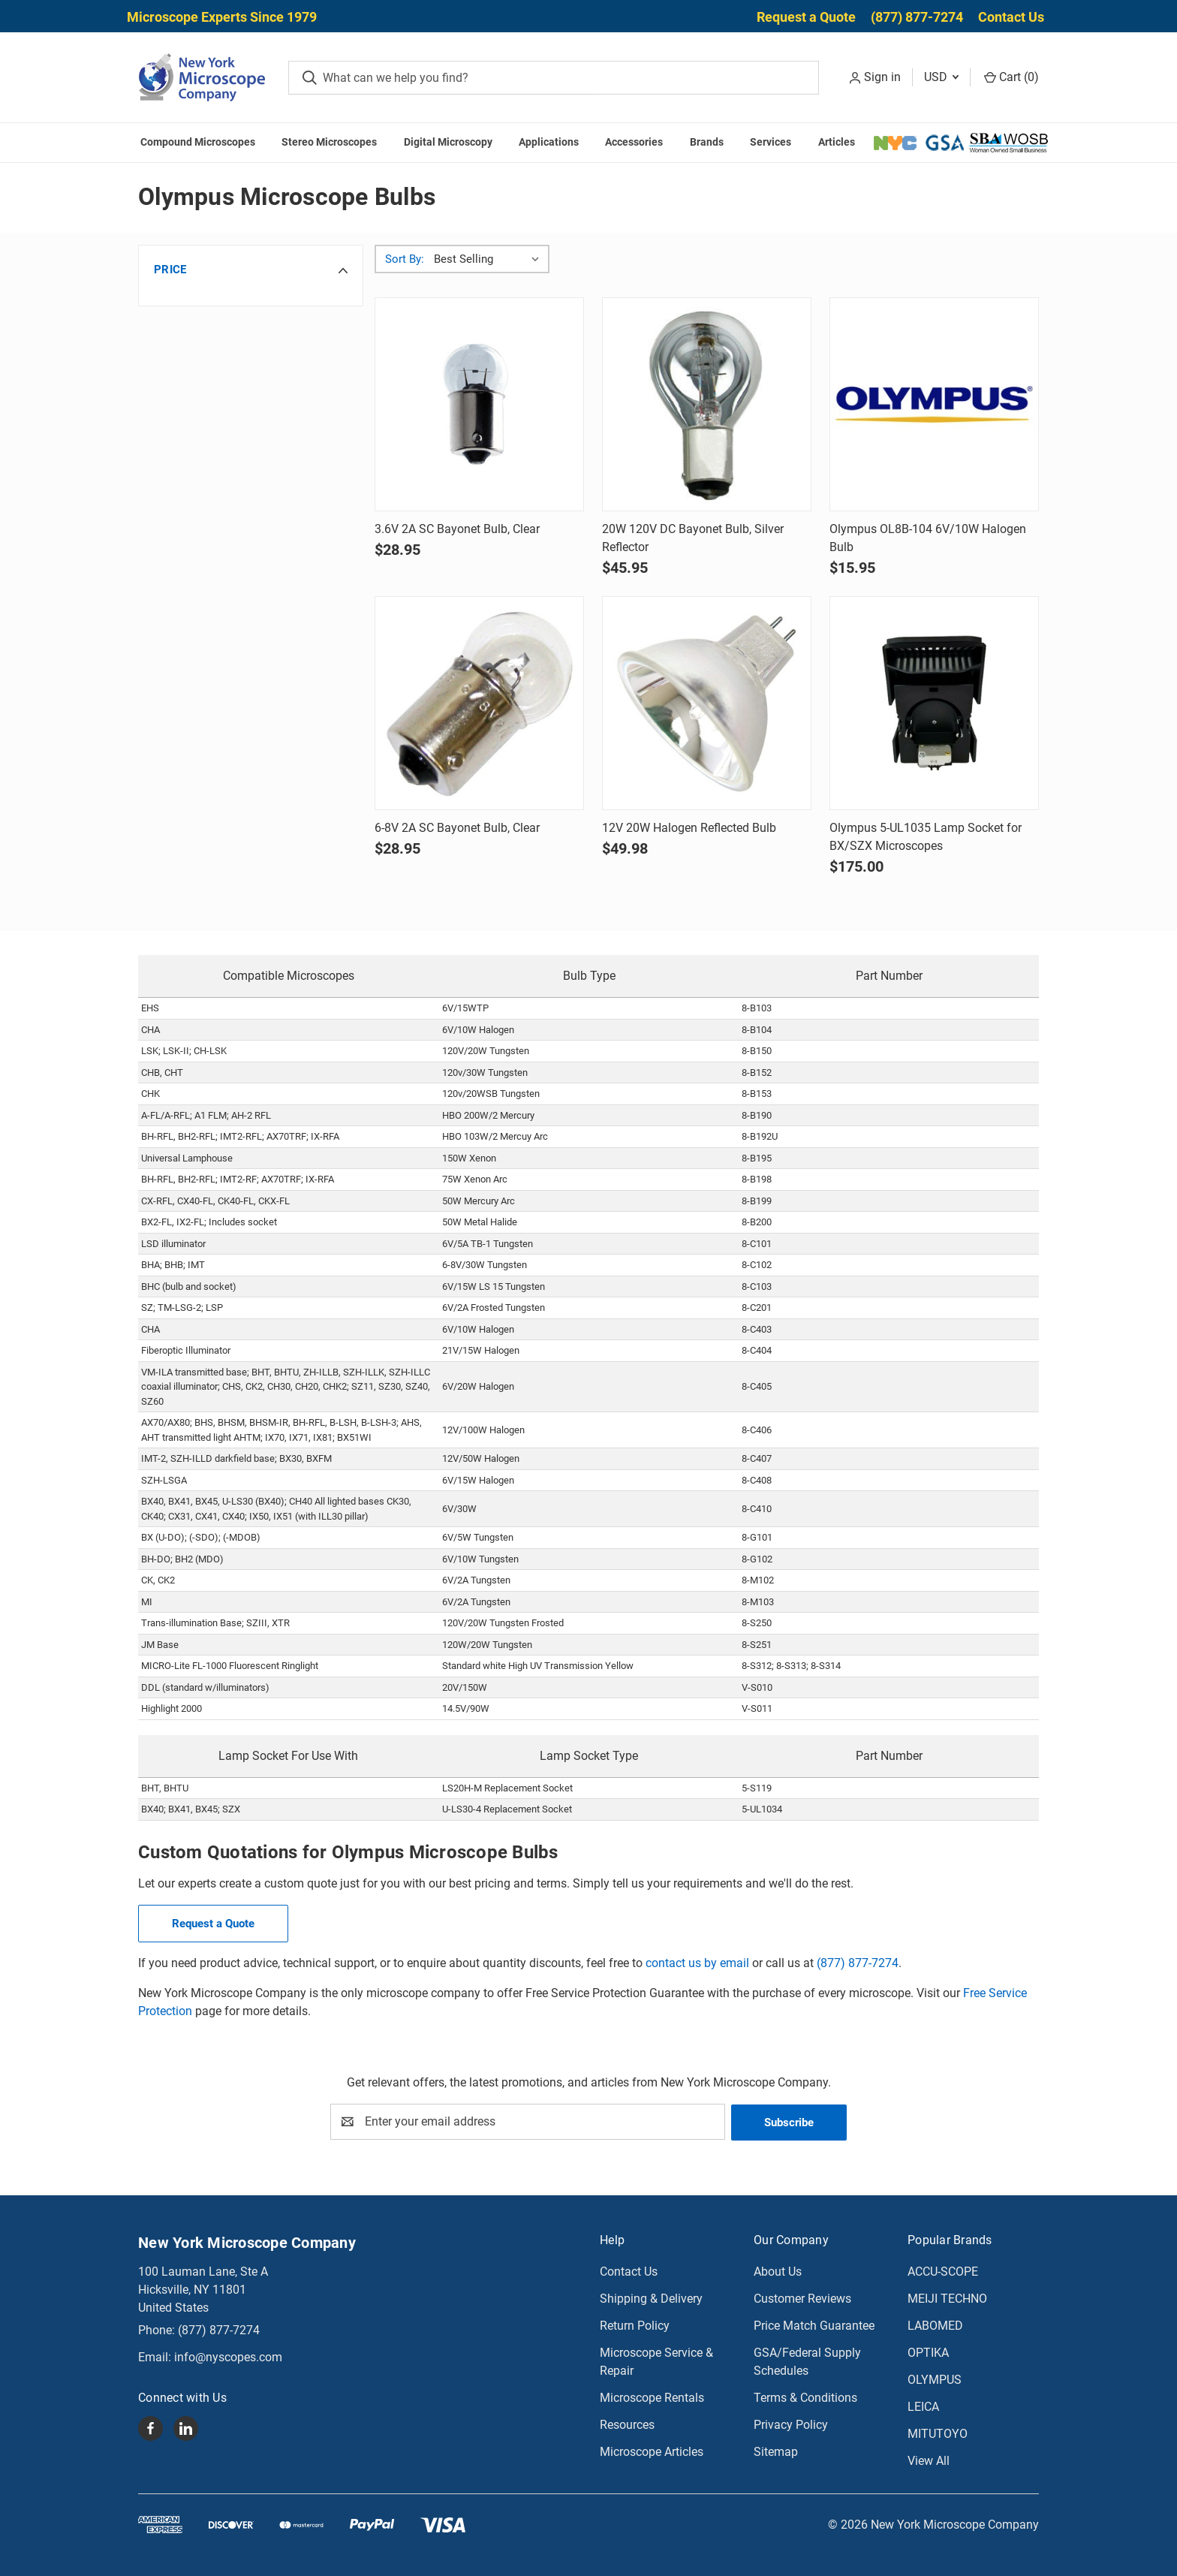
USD (941, 77)
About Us (778, 2271)
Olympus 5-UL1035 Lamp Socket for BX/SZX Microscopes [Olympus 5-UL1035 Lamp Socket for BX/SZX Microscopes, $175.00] (925, 837)
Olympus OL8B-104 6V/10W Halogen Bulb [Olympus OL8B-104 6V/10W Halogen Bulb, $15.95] (927, 538)
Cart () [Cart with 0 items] (1011, 77)
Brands (707, 142)
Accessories (634, 142)
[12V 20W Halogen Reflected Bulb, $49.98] (706, 703)
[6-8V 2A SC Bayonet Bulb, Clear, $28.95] (479, 703)
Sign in (882, 77)
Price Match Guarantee (814, 2325)
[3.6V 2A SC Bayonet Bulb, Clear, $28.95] (479, 404)
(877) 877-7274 (917, 17)
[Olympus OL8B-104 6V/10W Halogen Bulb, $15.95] (934, 404)
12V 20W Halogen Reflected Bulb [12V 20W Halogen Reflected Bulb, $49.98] (689, 828)
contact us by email (697, 1963)
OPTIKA (928, 2352)
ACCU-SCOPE (943, 2271)
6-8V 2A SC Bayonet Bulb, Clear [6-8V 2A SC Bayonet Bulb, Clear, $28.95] (457, 828)
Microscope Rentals (652, 2397)
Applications (549, 142)
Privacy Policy (791, 2424)
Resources (627, 2424)
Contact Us (1011, 17)
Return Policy (635, 2325)
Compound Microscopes (197, 142)
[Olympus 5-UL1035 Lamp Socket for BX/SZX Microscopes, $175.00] (934, 703)
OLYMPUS (935, 2379)
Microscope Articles (651, 2451)
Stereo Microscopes (329, 142)
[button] (251, 270)
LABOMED (935, 2325)
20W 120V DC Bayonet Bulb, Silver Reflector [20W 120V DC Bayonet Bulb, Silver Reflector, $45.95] (693, 538)
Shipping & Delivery (651, 2298)
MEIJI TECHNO (947, 2298)
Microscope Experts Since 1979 (222, 17)
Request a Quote (806, 17)
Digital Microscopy (448, 142)
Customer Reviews (802, 2298)
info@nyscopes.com (228, 2356)
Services (770, 142)
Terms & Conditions (805, 2397)
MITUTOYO (938, 2433)
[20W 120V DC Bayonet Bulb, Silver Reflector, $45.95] (706, 404)
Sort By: (404, 259)
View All (929, 2460)
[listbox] (490, 259)
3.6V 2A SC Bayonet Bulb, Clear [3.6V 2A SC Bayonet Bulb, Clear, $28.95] (457, 529)
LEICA (923, 2406)
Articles (836, 142)
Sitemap (776, 2451)
